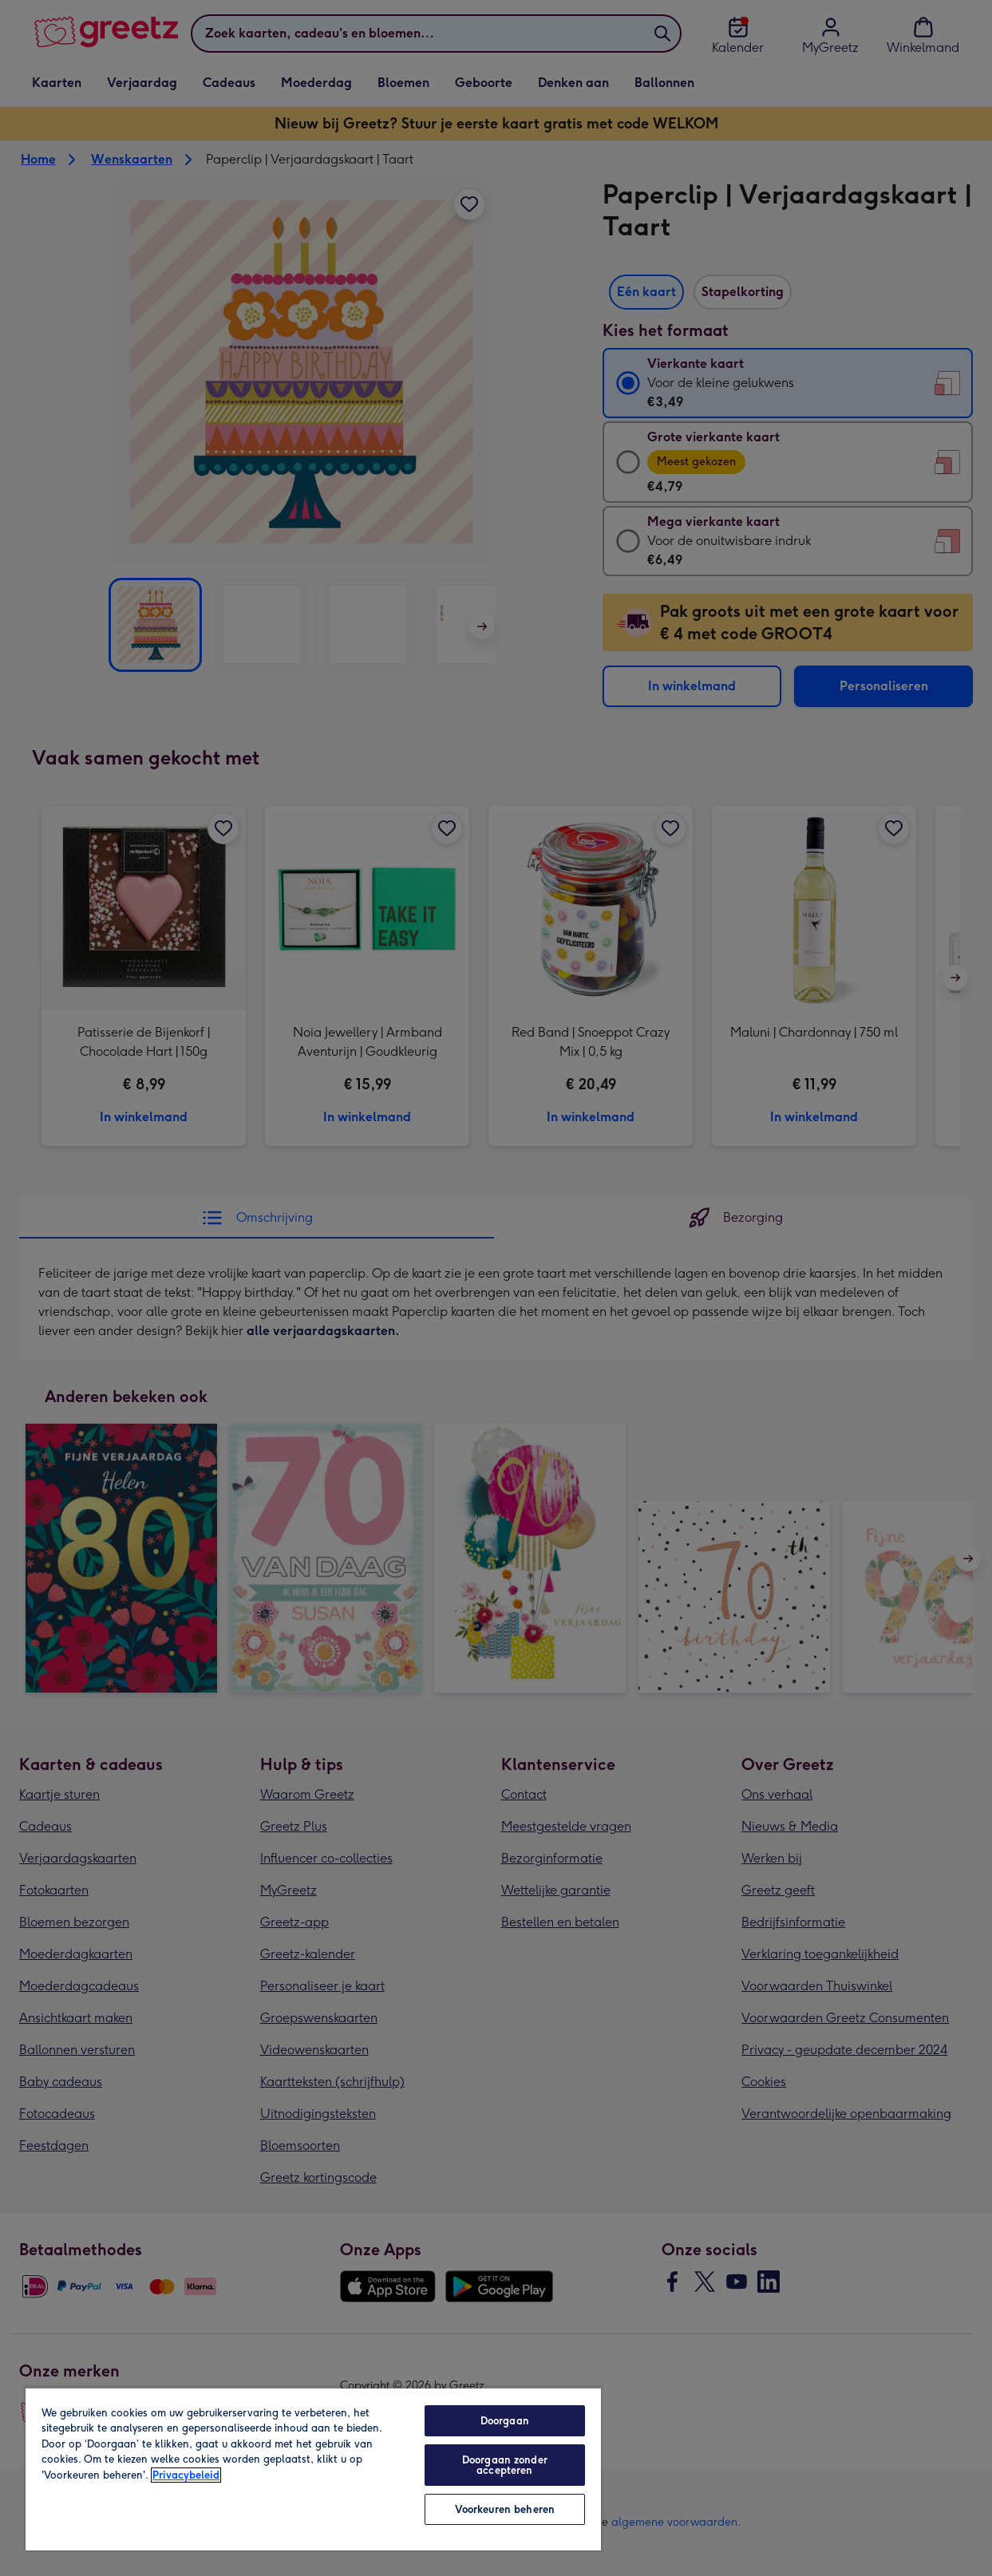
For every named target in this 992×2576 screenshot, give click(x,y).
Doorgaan (504, 2421)
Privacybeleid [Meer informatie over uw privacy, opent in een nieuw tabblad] (185, 2475)
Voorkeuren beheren (505, 2509)
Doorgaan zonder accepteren (504, 2465)
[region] (313, 2468)
